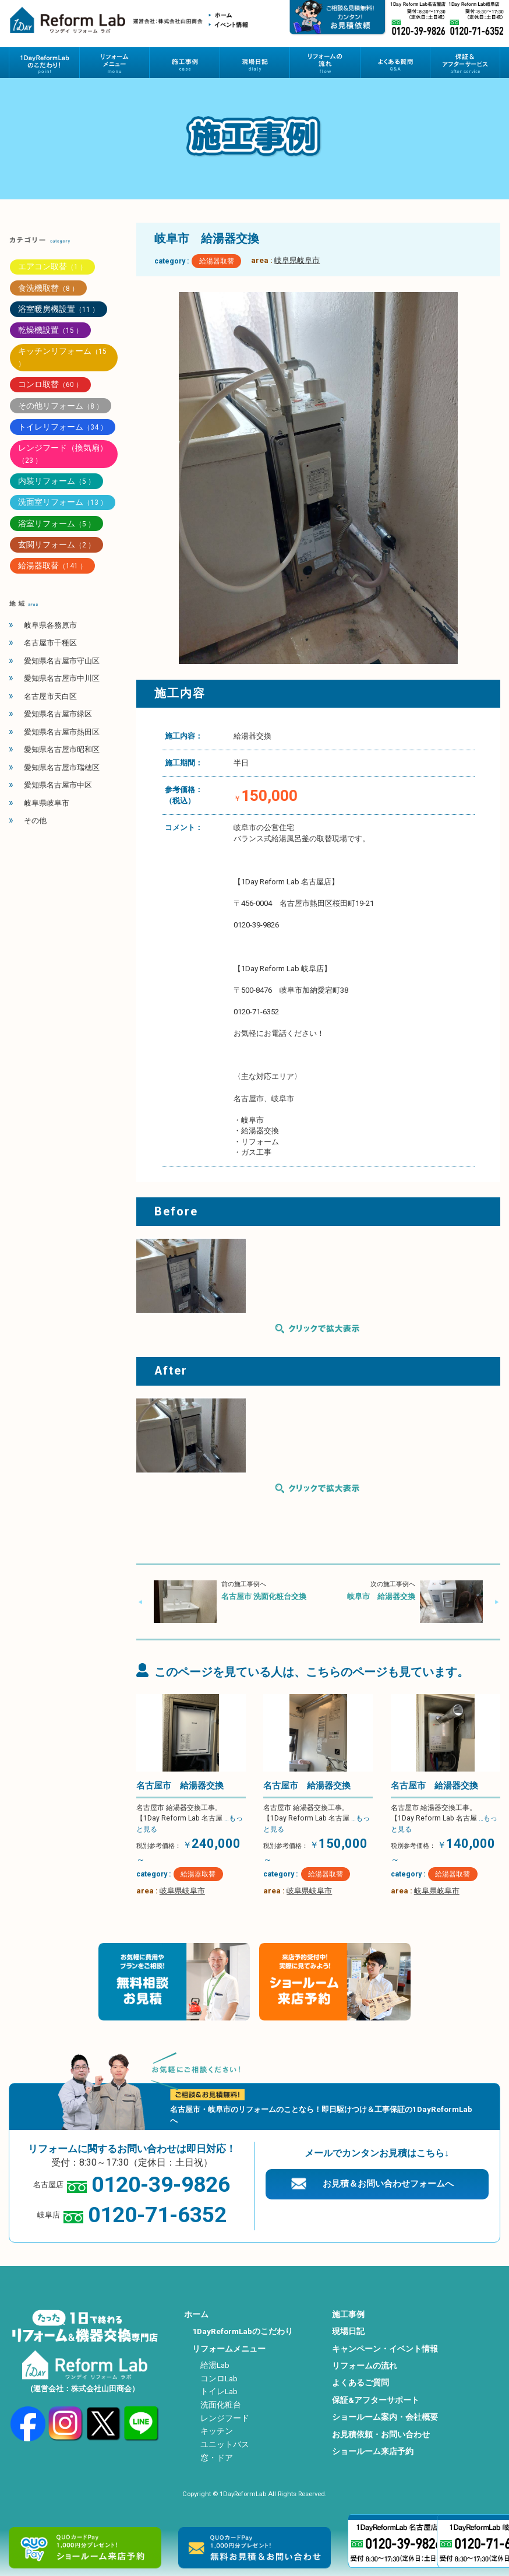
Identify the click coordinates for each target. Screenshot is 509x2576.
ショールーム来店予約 (372, 2451)
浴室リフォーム (56, 523)
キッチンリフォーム (62, 357)
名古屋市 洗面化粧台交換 (263, 1596)
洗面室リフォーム (62, 502)
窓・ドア (216, 2457)
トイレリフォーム (62, 426)
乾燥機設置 (50, 330)
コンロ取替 (50, 384)
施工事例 (348, 2314)
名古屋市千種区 (50, 642)
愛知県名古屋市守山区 (62, 660)
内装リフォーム (56, 481)
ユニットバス (224, 2444)
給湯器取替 (216, 261)
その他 (35, 820)
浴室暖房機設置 (58, 309)
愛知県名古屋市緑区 (58, 713)
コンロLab (219, 2378)
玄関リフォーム (56, 544)
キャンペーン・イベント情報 (385, 2348)
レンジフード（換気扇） (63, 454)
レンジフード (224, 2418)
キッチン (216, 2431)
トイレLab (219, 2391)
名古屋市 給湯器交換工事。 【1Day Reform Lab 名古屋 (189, 1818)
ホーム (196, 2314)
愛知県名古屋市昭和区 (62, 749)
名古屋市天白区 (50, 696)
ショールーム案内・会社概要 (385, 2417)
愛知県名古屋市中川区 (62, 678)
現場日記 (348, 2331)
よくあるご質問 (360, 2382)
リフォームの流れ (364, 2365)
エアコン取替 (52, 266)
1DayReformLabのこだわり (242, 2331)
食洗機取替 (48, 288)
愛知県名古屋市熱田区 (62, 732)
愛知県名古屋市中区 (58, 785)
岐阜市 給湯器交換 (381, 1596)
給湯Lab (214, 2365)
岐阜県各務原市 (50, 625)
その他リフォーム (60, 405)
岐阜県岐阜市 (297, 260)
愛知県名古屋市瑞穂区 (62, 767)
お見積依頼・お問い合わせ (381, 2434)
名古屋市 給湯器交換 (180, 1785)
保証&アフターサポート (375, 2400)
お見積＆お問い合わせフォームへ (388, 2183)
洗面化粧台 (220, 2404)
